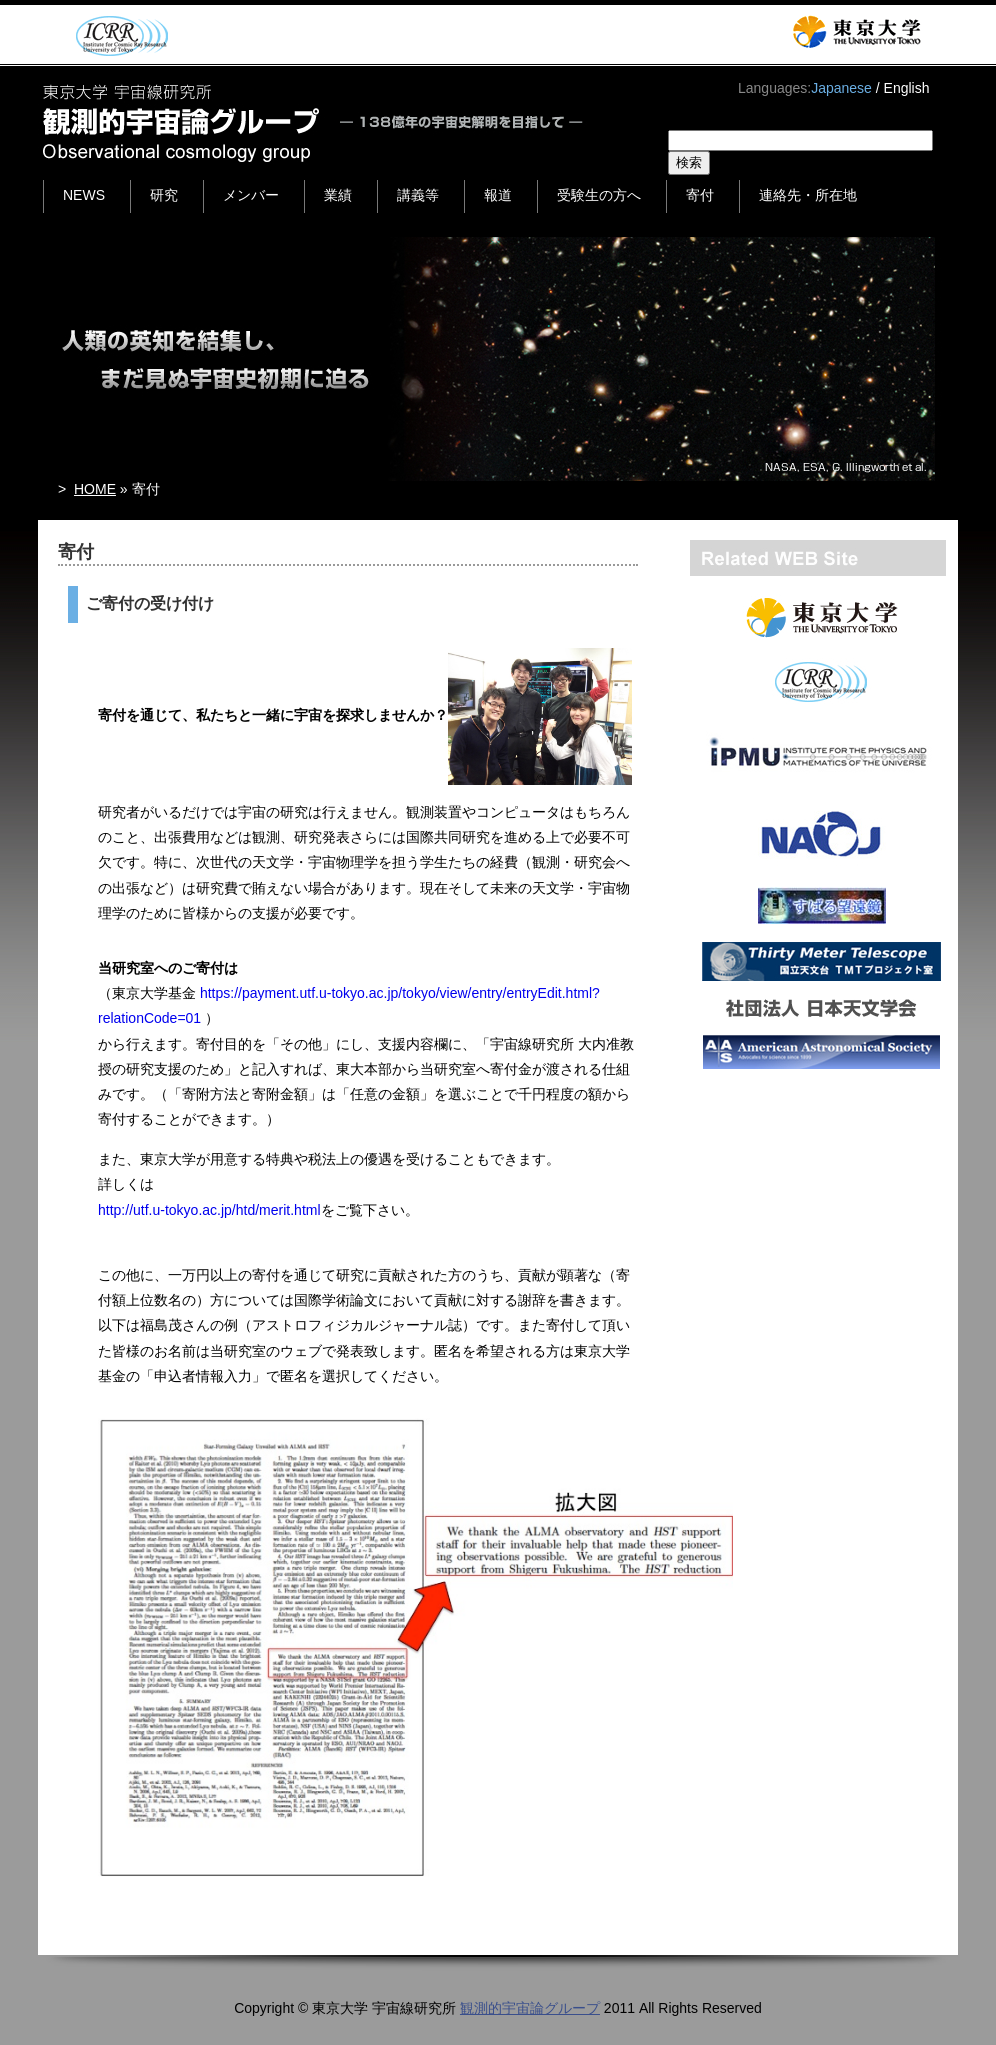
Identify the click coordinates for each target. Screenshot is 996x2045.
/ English (903, 88)
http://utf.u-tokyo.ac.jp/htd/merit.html (209, 1210)
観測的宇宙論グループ (530, 2008)
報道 (498, 195)
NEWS (84, 195)
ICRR (119, 35)
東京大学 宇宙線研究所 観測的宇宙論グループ (314, 123)
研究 (164, 195)
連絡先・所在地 (808, 195)
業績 (338, 195)
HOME (95, 489)
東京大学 (856, 31)
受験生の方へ (599, 195)
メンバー (251, 195)
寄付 (700, 195)
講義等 (418, 195)
